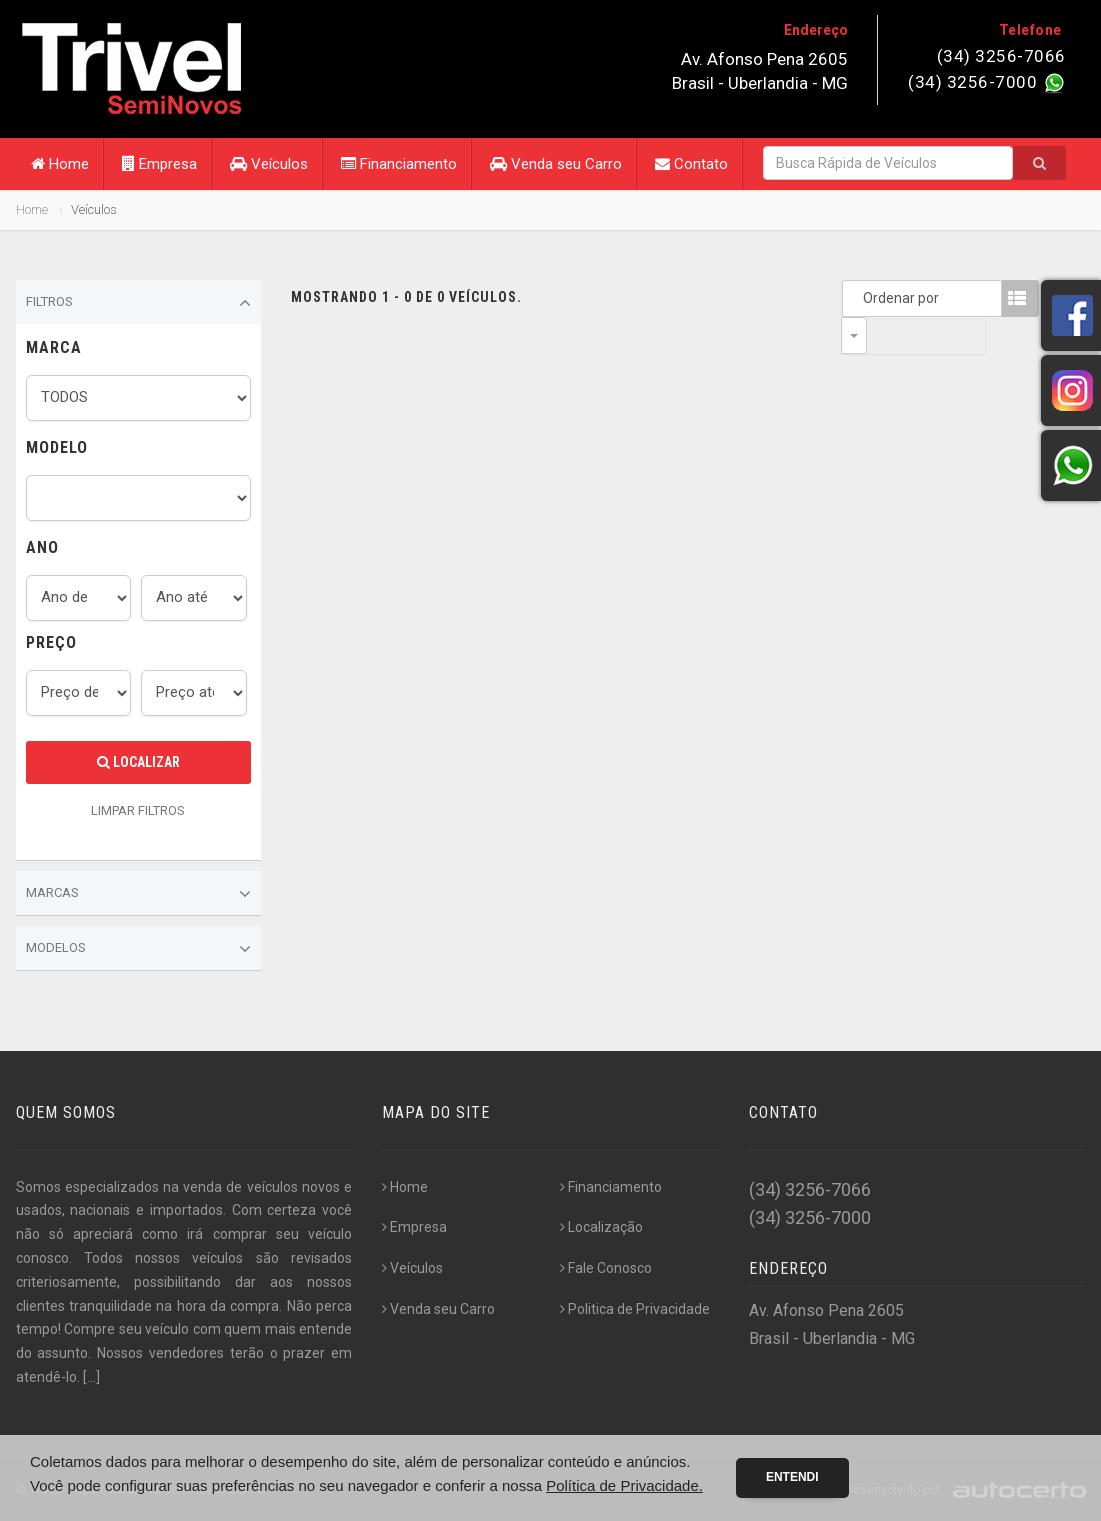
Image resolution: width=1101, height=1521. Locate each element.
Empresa (159, 164)
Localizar (138, 762)
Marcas (138, 894)
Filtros (138, 303)
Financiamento (399, 164)
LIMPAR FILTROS (138, 810)
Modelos (138, 949)
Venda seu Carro (556, 164)
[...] (91, 1377)
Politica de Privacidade (635, 1309)
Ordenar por (859, 298)
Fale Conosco (606, 1268)
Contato (691, 164)
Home (60, 164)
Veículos (269, 164)
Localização (601, 1227)
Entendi (792, 1477)
